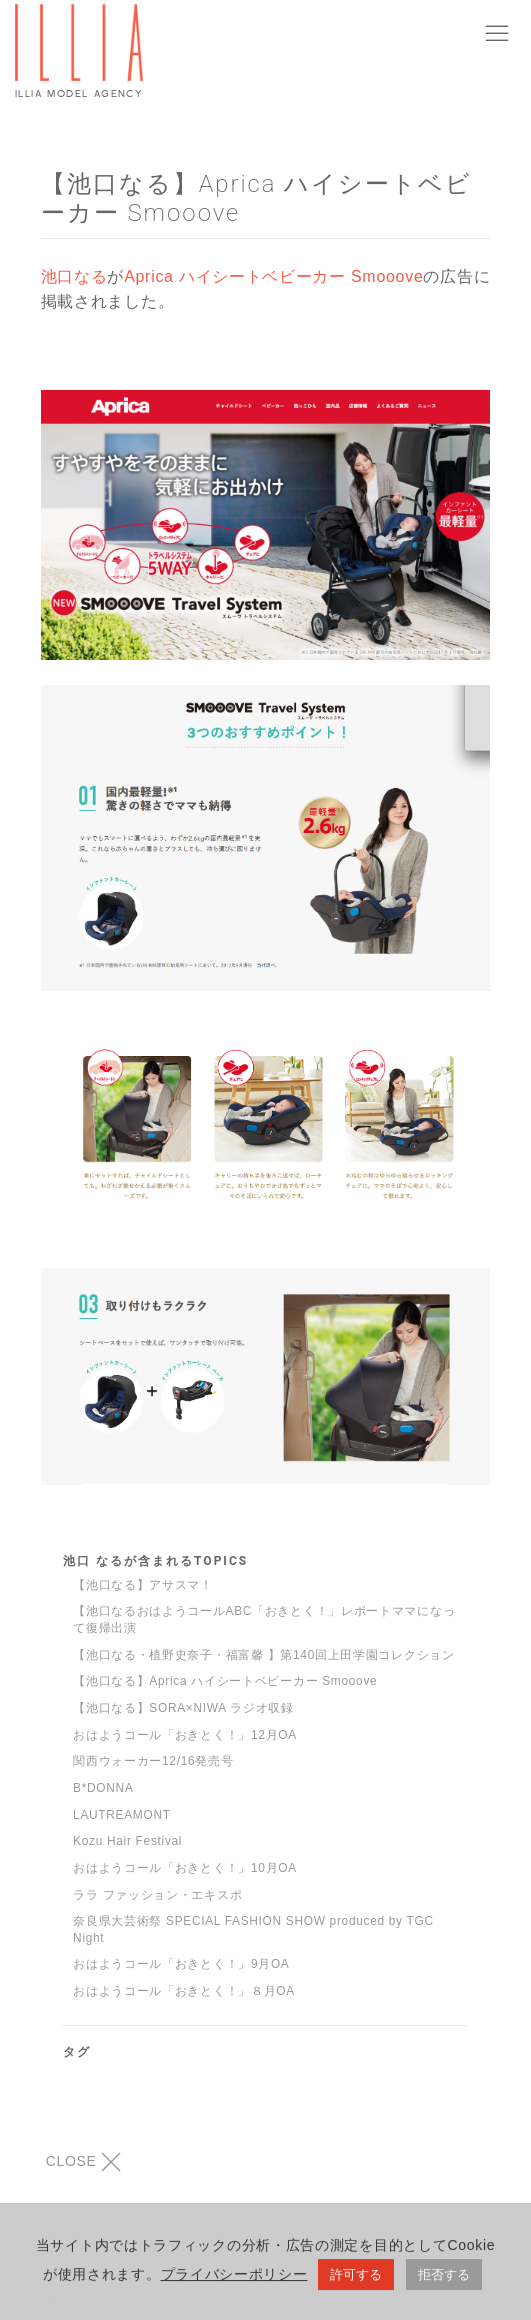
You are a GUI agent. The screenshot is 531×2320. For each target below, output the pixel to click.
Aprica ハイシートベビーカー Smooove (273, 276)
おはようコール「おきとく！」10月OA (185, 1868)
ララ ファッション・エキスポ (157, 1895)
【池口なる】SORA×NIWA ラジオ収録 (183, 1708)
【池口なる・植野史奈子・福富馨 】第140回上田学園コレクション (264, 1655)
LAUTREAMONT (122, 1815)
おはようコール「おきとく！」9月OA (181, 1964)
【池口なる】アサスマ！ (143, 1585)
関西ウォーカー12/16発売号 (153, 1761)
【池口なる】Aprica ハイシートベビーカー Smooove (225, 1681)
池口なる (74, 276)
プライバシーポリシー (234, 2278)
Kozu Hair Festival (127, 1841)
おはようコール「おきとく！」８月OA (184, 1991)
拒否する (444, 2278)
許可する (356, 2278)
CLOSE (84, 2162)
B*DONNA (103, 1788)
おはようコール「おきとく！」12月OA (185, 1735)
